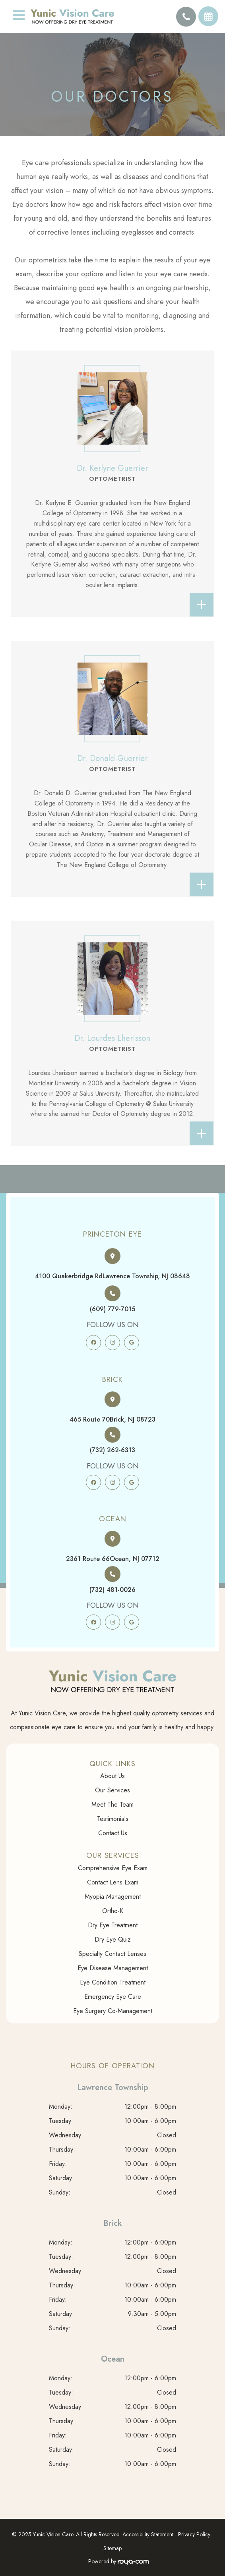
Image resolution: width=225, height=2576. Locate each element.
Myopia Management (113, 1896)
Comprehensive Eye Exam (112, 1868)
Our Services (112, 1790)
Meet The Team (112, 1804)
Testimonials (112, 1818)
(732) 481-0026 (112, 1589)
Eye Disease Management (113, 1968)
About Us (112, 1775)
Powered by (118, 2561)
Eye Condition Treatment (112, 1982)
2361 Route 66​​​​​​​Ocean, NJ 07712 (112, 1558)
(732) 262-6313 (112, 1450)
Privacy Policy (194, 2534)
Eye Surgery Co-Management (112, 2010)
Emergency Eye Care (112, 1996)
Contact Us (112, 1833)
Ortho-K (112, 1910)
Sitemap (112, 2548)
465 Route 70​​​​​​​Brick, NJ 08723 (112, 1419)
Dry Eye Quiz (113, 1939)
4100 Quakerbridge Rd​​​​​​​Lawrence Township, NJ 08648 (112, 1276)
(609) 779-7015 (112, 1309)
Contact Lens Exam (112, 1882)
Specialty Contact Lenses (112, 1953)
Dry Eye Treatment (113, 1925)
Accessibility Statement (147, 2534)
